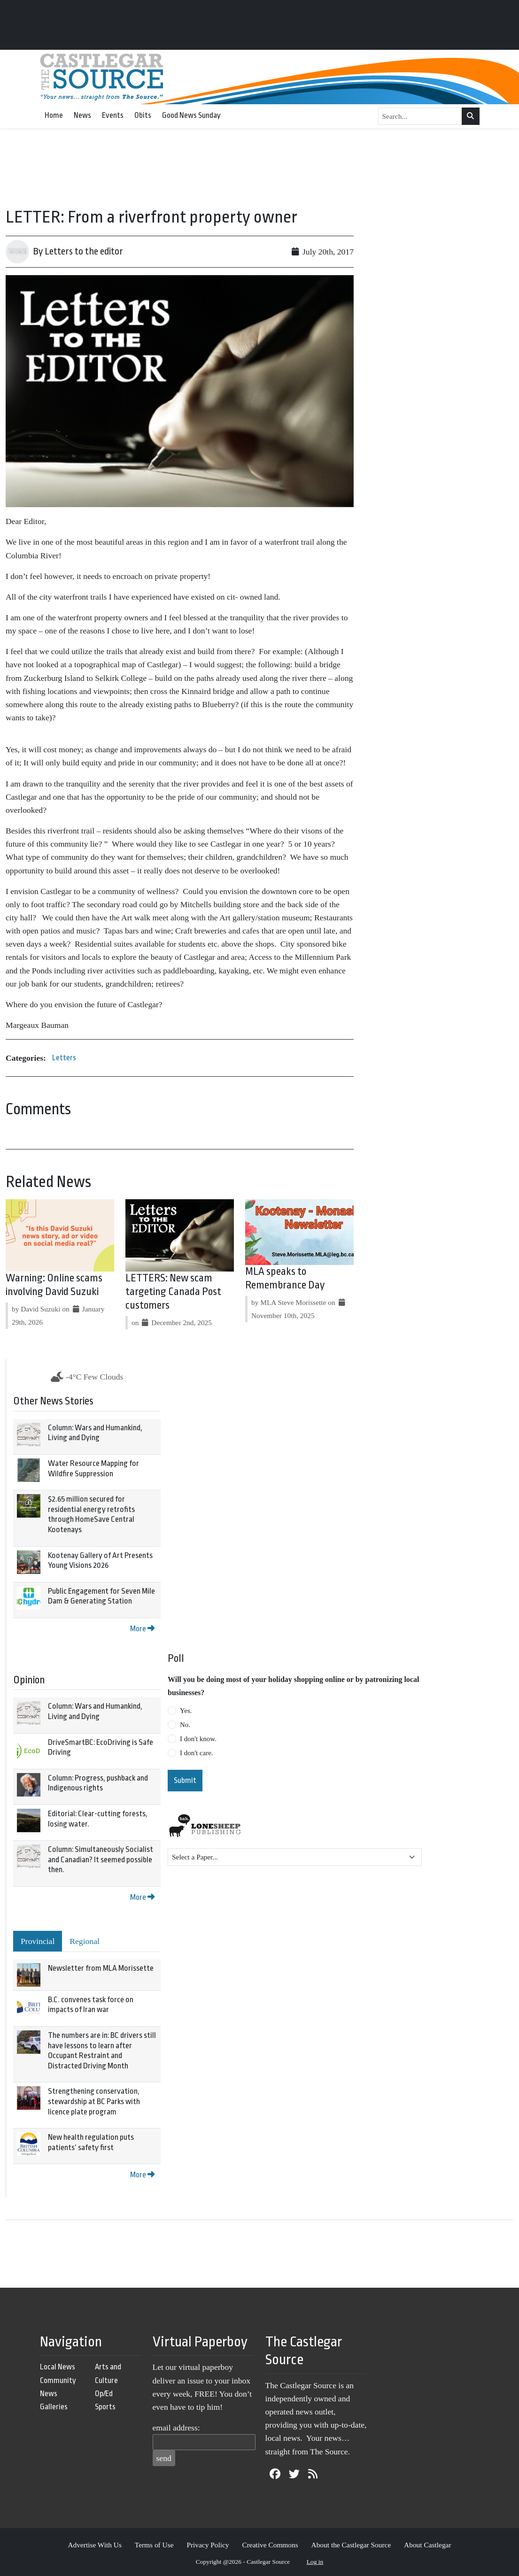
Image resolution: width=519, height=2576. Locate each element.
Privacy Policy (207, 2545)
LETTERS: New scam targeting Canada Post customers (173, 1291)
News (82, 115)
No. (185, 1724)
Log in (315, 2561)
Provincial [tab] (37, 1941)
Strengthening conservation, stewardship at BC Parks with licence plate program (94, 2101)
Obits (142, 115)
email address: (176, 2427)
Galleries (54, 2406)
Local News (57, 2366)
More (142, 1628)
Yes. (186, 1710)
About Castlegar (427, 2545)
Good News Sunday (191, 115)
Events (113, 115)
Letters (64, 1057)
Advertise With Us (95, 2545)
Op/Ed (104, 2393)
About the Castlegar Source (351, 2545)
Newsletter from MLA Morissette (101, 1968)
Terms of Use (154, 2545)
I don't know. (198, 1739)
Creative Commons (270, 2545)
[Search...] (420, 116)
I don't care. (196, 1753)
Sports (105, 2406)
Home (54, 115)
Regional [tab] (85, 1941)
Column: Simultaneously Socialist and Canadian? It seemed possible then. (100, 1859)
